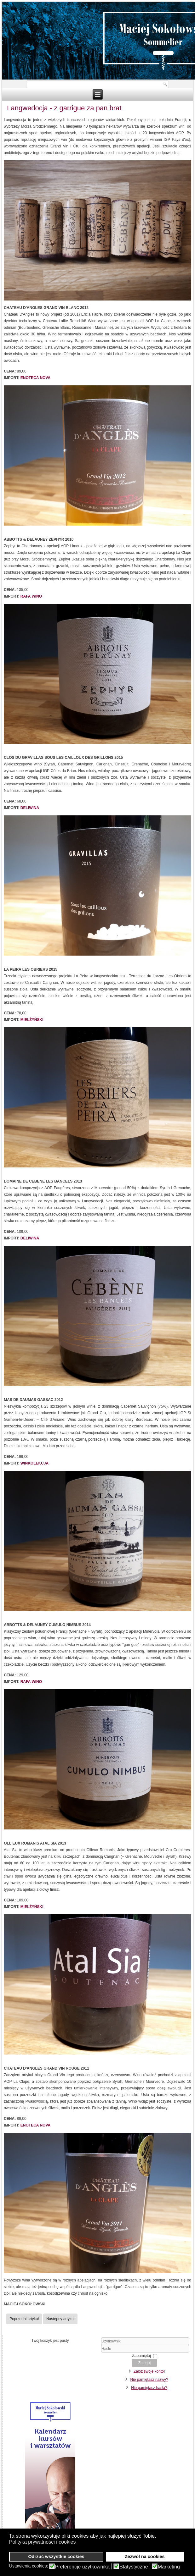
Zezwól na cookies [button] (144, 2556)
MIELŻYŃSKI (31, 1020)
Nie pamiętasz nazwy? (149, 2379)
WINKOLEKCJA (34, 1463)
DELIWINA (29, 808)
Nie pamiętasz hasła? (149, 2388)
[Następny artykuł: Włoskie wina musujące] (60, 2319)
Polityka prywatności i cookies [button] (42, 2542)
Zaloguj (144, 2363)
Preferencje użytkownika (82, 2566)
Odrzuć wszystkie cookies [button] (56, 2556)
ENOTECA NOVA (35, 378)
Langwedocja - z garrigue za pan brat (64, 108)
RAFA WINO (31, 596)
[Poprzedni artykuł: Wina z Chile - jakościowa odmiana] (24, 2319)
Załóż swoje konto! (149, 2371)
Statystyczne (133, 2566)
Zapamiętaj (141, 2355)
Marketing (169, 2566)
